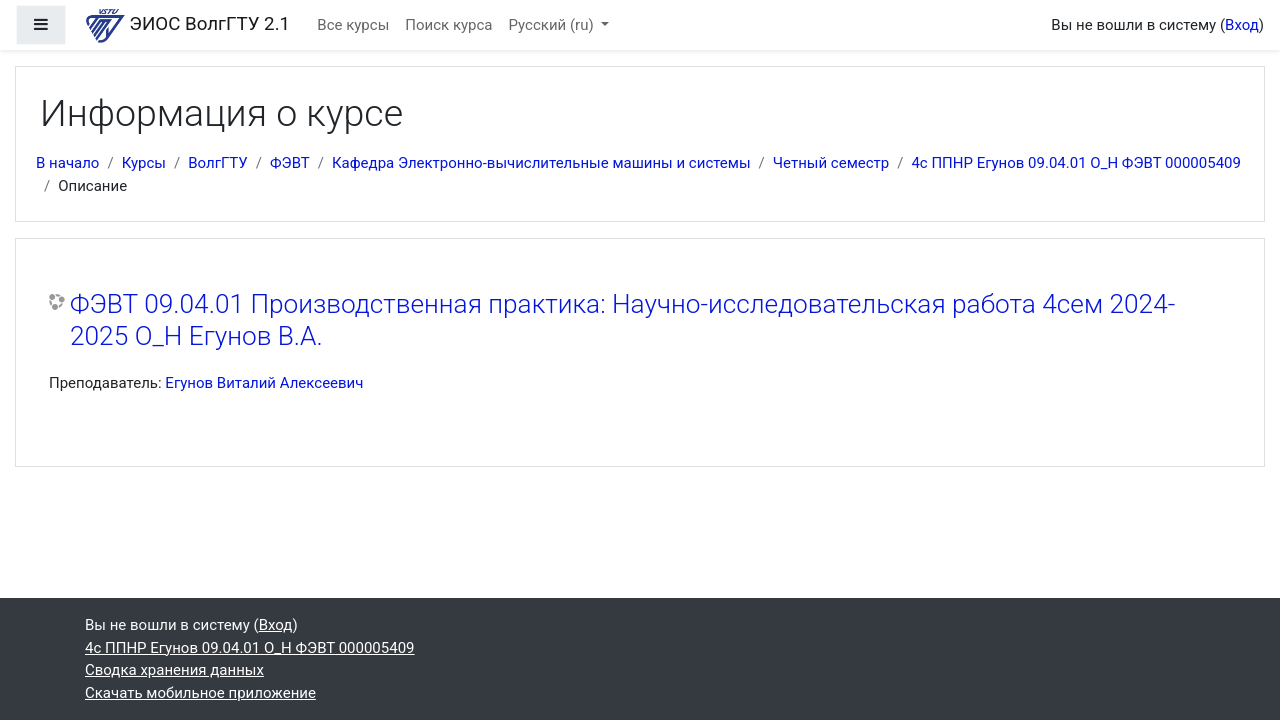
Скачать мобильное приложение (200, 693)
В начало (67, 163)
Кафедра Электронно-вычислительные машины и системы (541, 163)
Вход (1242, 25)
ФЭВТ (290, 163)
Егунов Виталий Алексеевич (264, 383)
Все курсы (353, 25)
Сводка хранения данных (174, 670)
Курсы (144, 163)
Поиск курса (448, 25)
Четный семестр (831, 163)
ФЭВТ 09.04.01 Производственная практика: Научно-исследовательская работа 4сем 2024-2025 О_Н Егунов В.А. (622, 320)
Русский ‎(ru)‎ (553, 25)
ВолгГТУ (218, 163)
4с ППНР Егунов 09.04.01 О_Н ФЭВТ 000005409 (1076, 163)
